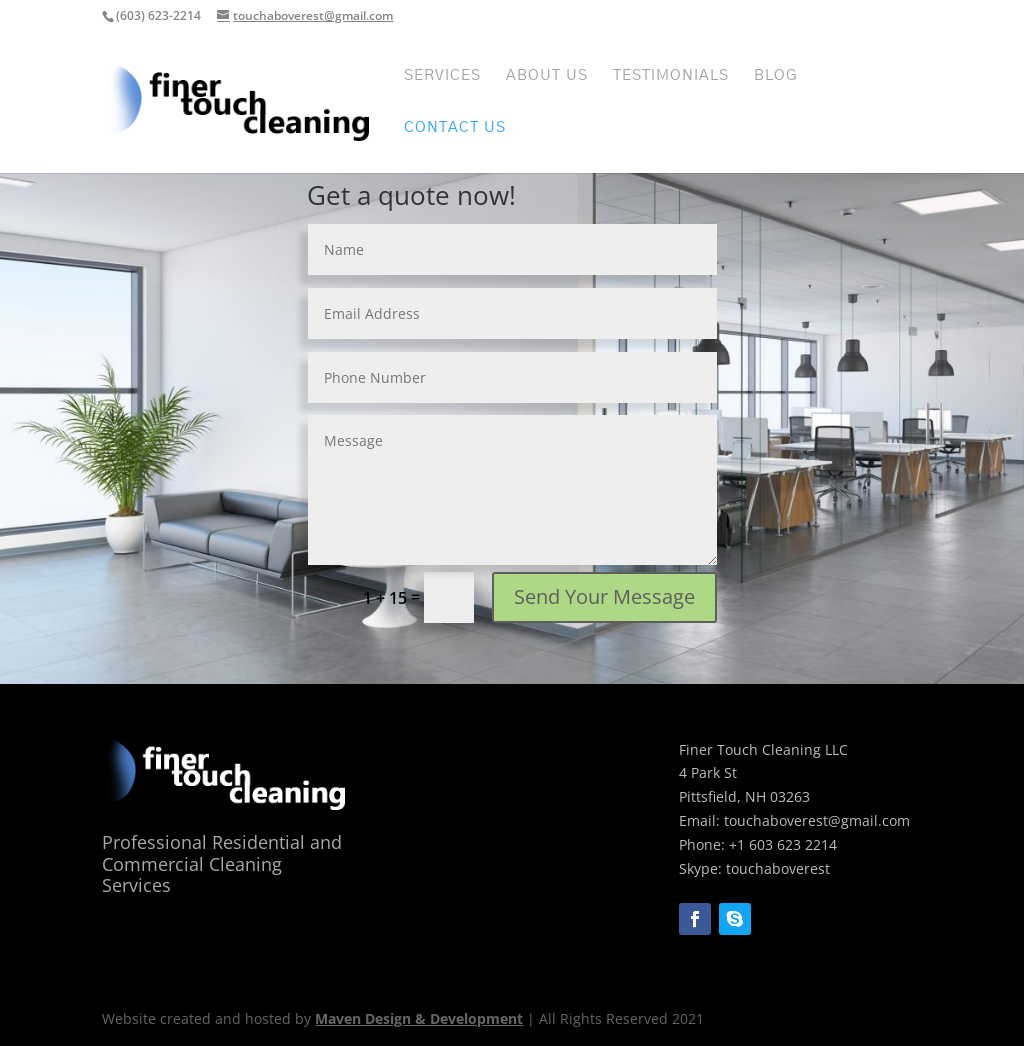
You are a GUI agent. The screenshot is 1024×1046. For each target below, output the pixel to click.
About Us (547, 76)
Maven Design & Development (419, 1018)
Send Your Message (604, 596)
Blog (776, 76)
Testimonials (671, 76)
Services (442, 76)
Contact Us (455, 128)
